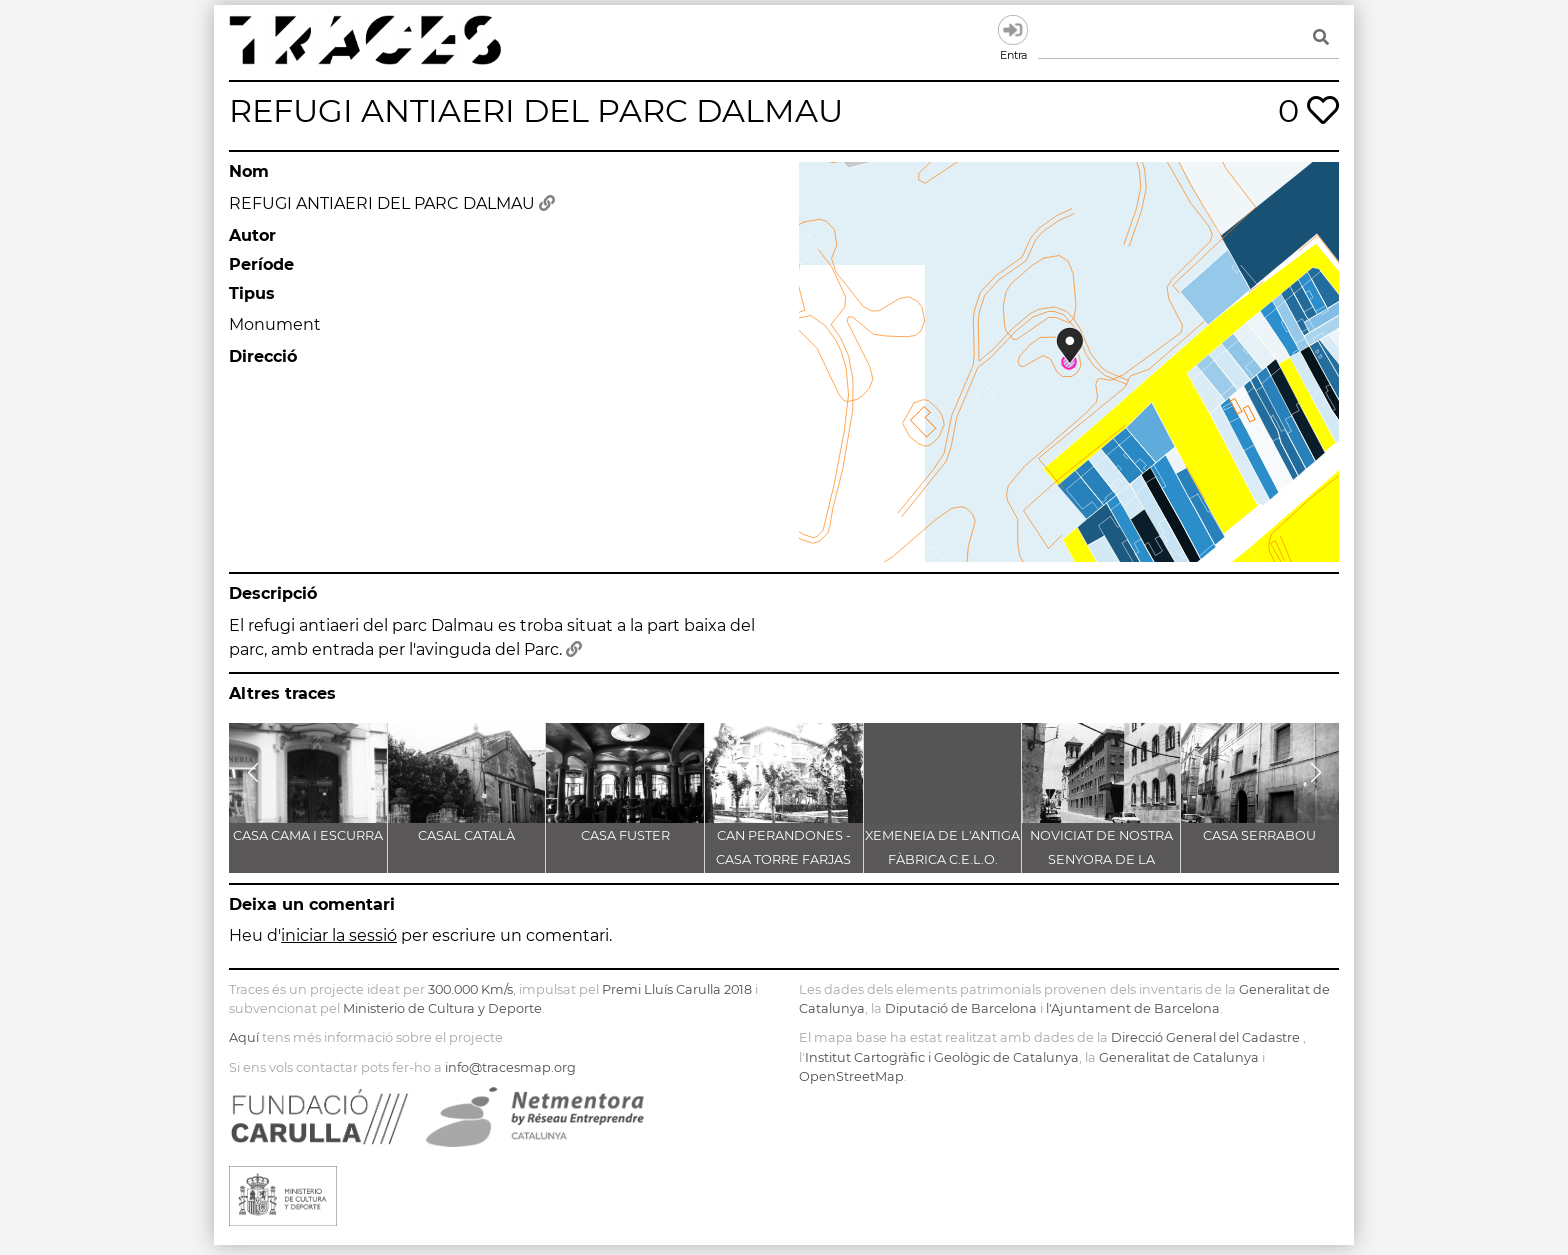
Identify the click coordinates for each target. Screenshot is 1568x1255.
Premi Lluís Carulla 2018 (677, 989)
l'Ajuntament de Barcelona (1133, 1008)
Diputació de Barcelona (961, 1008)
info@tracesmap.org (510, 1067)
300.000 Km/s (470, 989)
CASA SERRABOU (1259, 835)
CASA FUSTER (625, 835)
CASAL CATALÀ (466, 835)
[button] (252, 773)
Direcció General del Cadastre (1205, 1037)
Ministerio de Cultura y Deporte (442, 1008)
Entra (1013, 30)
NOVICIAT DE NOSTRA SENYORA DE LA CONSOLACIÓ (1101, 859)
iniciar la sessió (339, 935)
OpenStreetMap (851, 1076)
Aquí (244, 1037)
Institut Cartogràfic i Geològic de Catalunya (942, 1057)
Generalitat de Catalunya (1179, 1057)
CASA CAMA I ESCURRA (308, 835)
